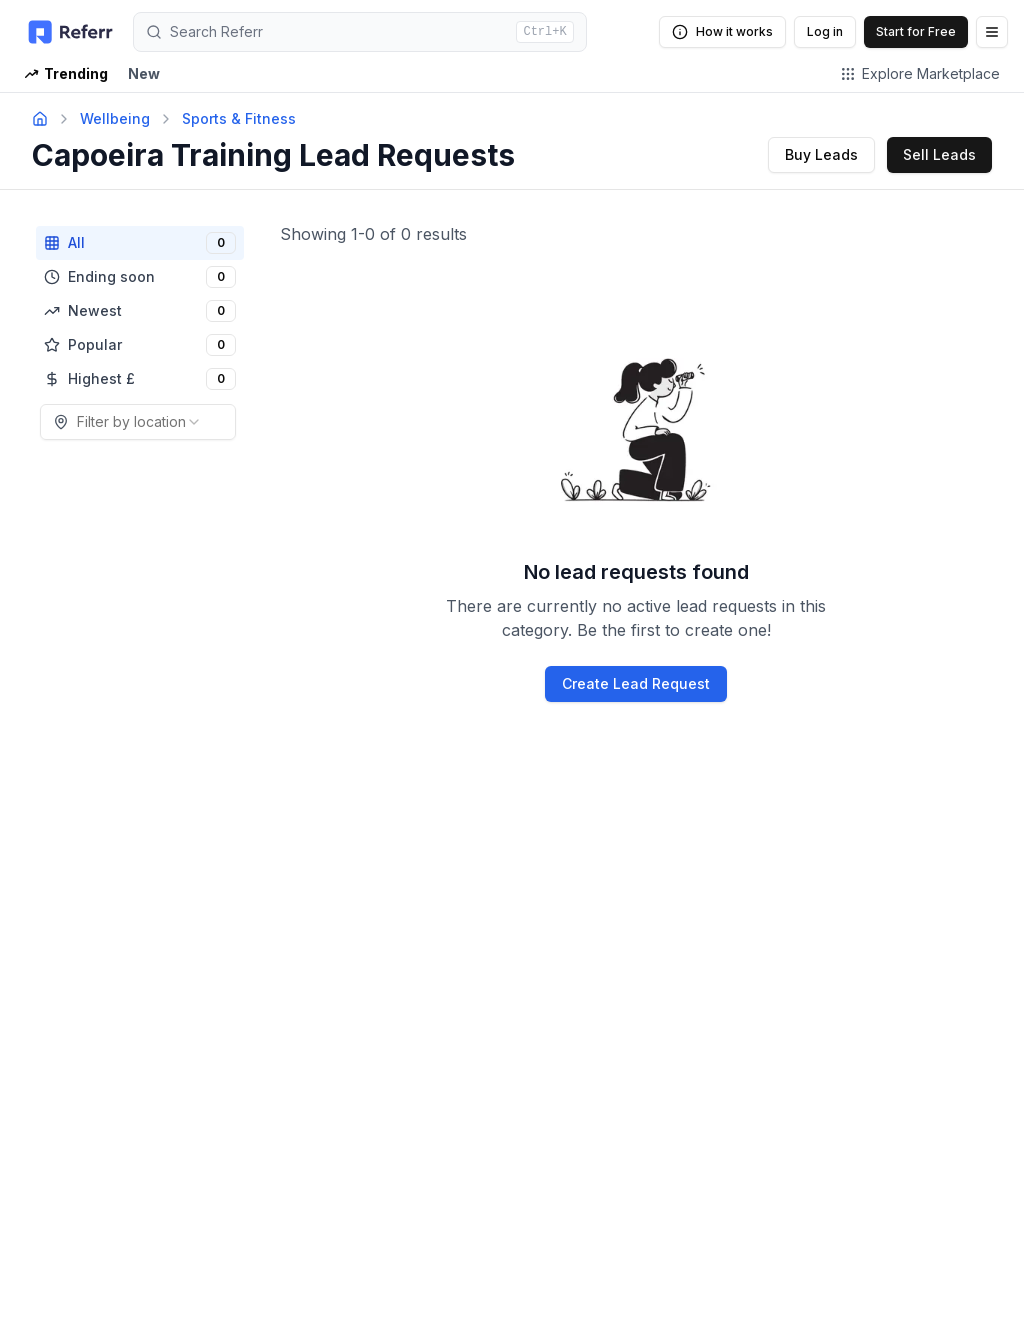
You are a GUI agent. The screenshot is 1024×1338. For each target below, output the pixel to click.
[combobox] (138, 422)
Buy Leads (821, 154)
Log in (825, 31)
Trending (66, 73)
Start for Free (916, 31)
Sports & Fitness (239, 118)
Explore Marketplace (920, 73)
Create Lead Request (636, 683)
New (144, 73)
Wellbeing (115, 118)
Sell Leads (939, 154)
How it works (722, 32)
